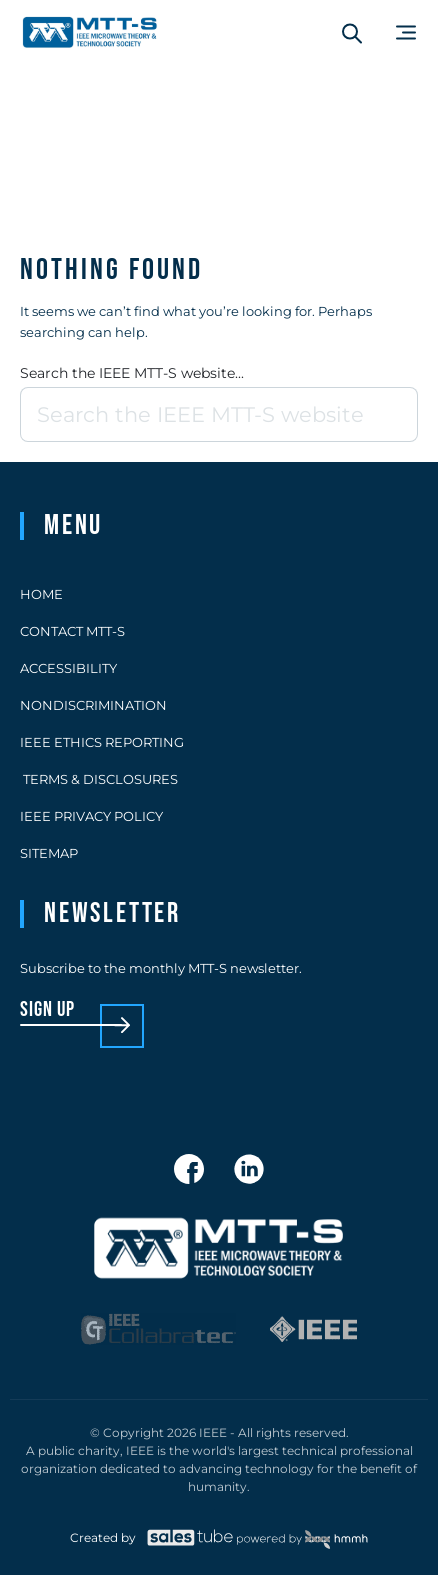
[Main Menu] (406, 32)
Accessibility (68, 668)
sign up (47, 1010)
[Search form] (352, 33)
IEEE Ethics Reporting (102, 742)
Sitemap (49, 853)
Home (41, 594)
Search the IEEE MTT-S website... (132, 373)
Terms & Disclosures (99, 779)
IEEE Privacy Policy (91, 816)
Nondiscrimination (93, 705)
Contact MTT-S (72, 631)
